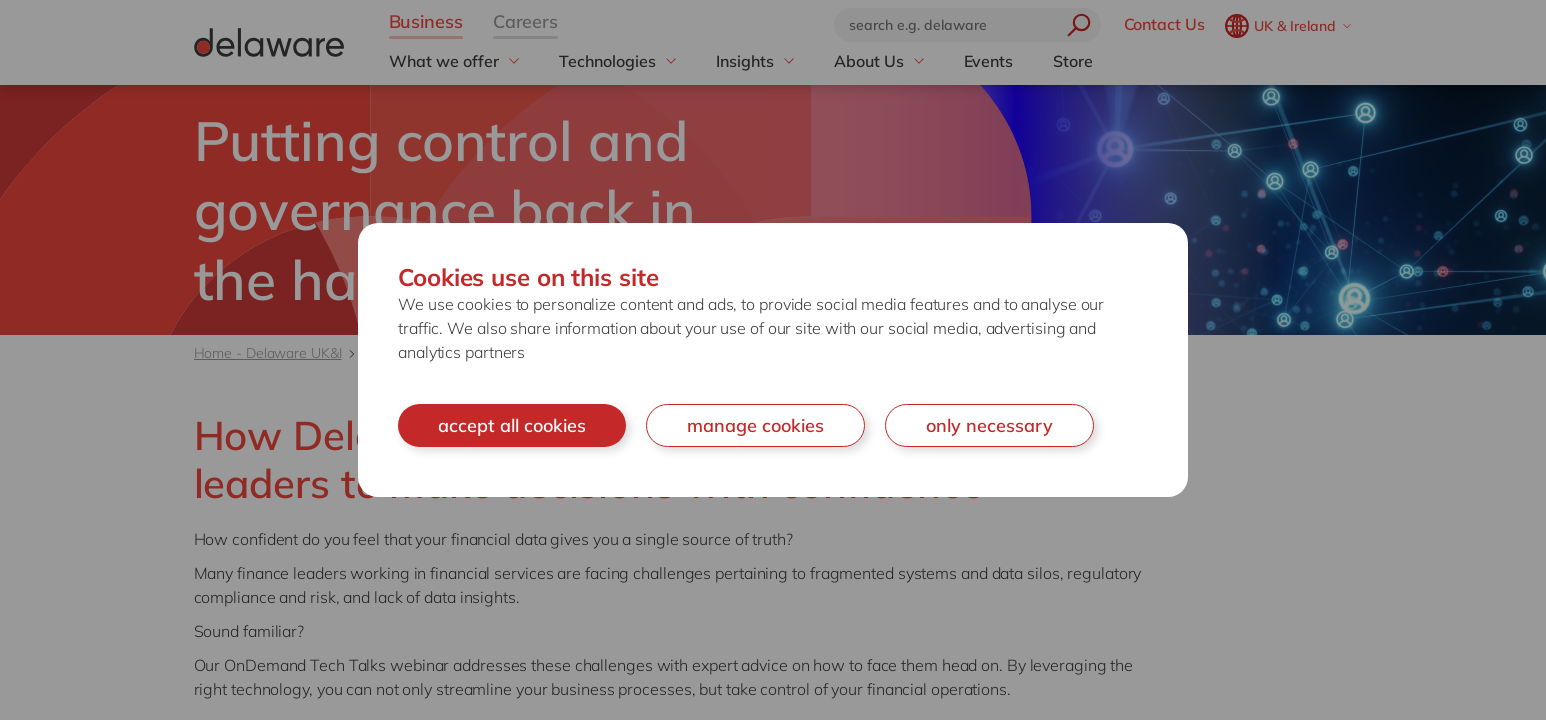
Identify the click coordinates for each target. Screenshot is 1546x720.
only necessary (989, 425)
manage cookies (755, 425)
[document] (773, 360)
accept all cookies (512, 425)
